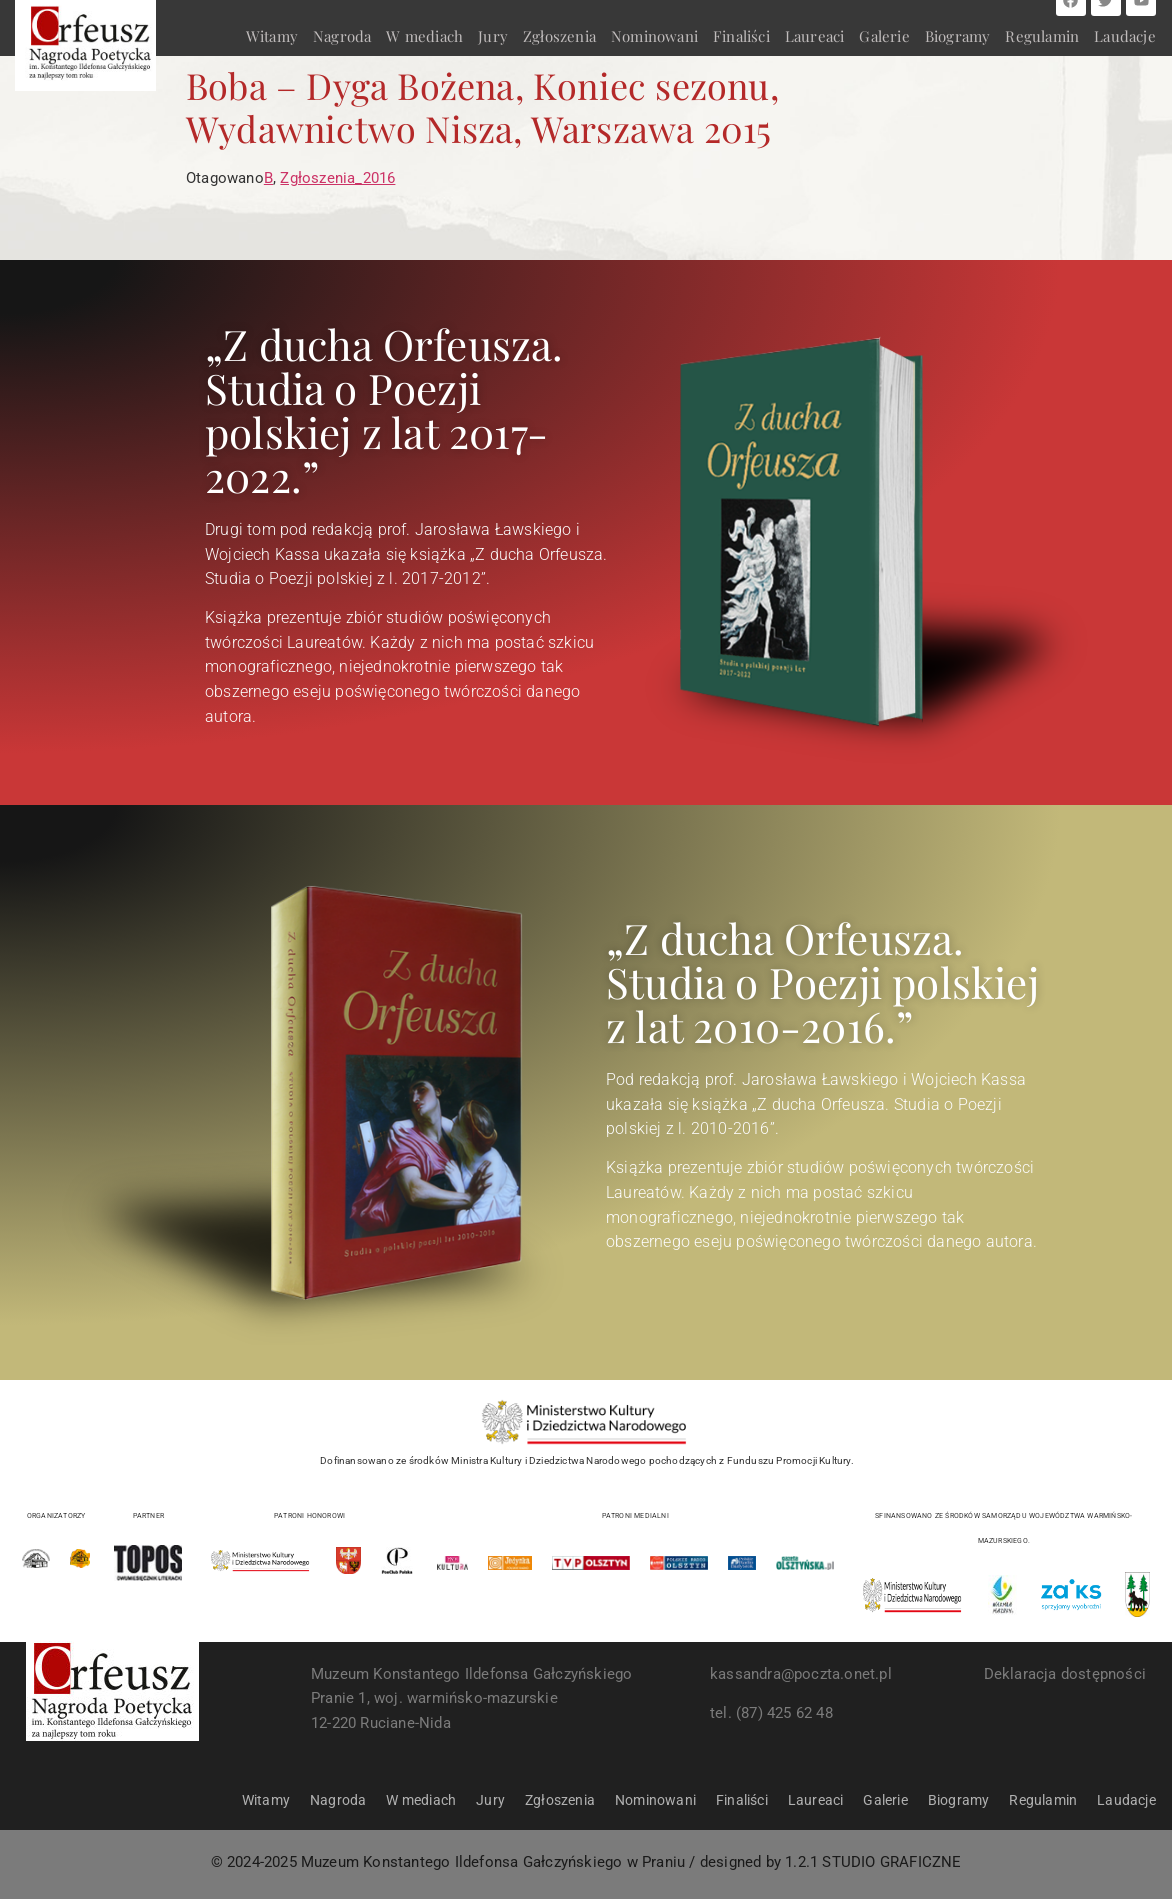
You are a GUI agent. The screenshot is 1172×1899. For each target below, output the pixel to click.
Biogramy (958, 36)
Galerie (884, 36)
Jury (493, 36)
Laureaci (815, 36)
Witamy (272, 36)
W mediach (424, 36)
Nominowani (654, 36)
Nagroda (342, 36)
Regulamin (1042, 36)
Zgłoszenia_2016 (337, 178)
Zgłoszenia (559, 36)
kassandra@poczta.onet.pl (801, 1674)
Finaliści (741, 36)
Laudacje (1125, 36)
